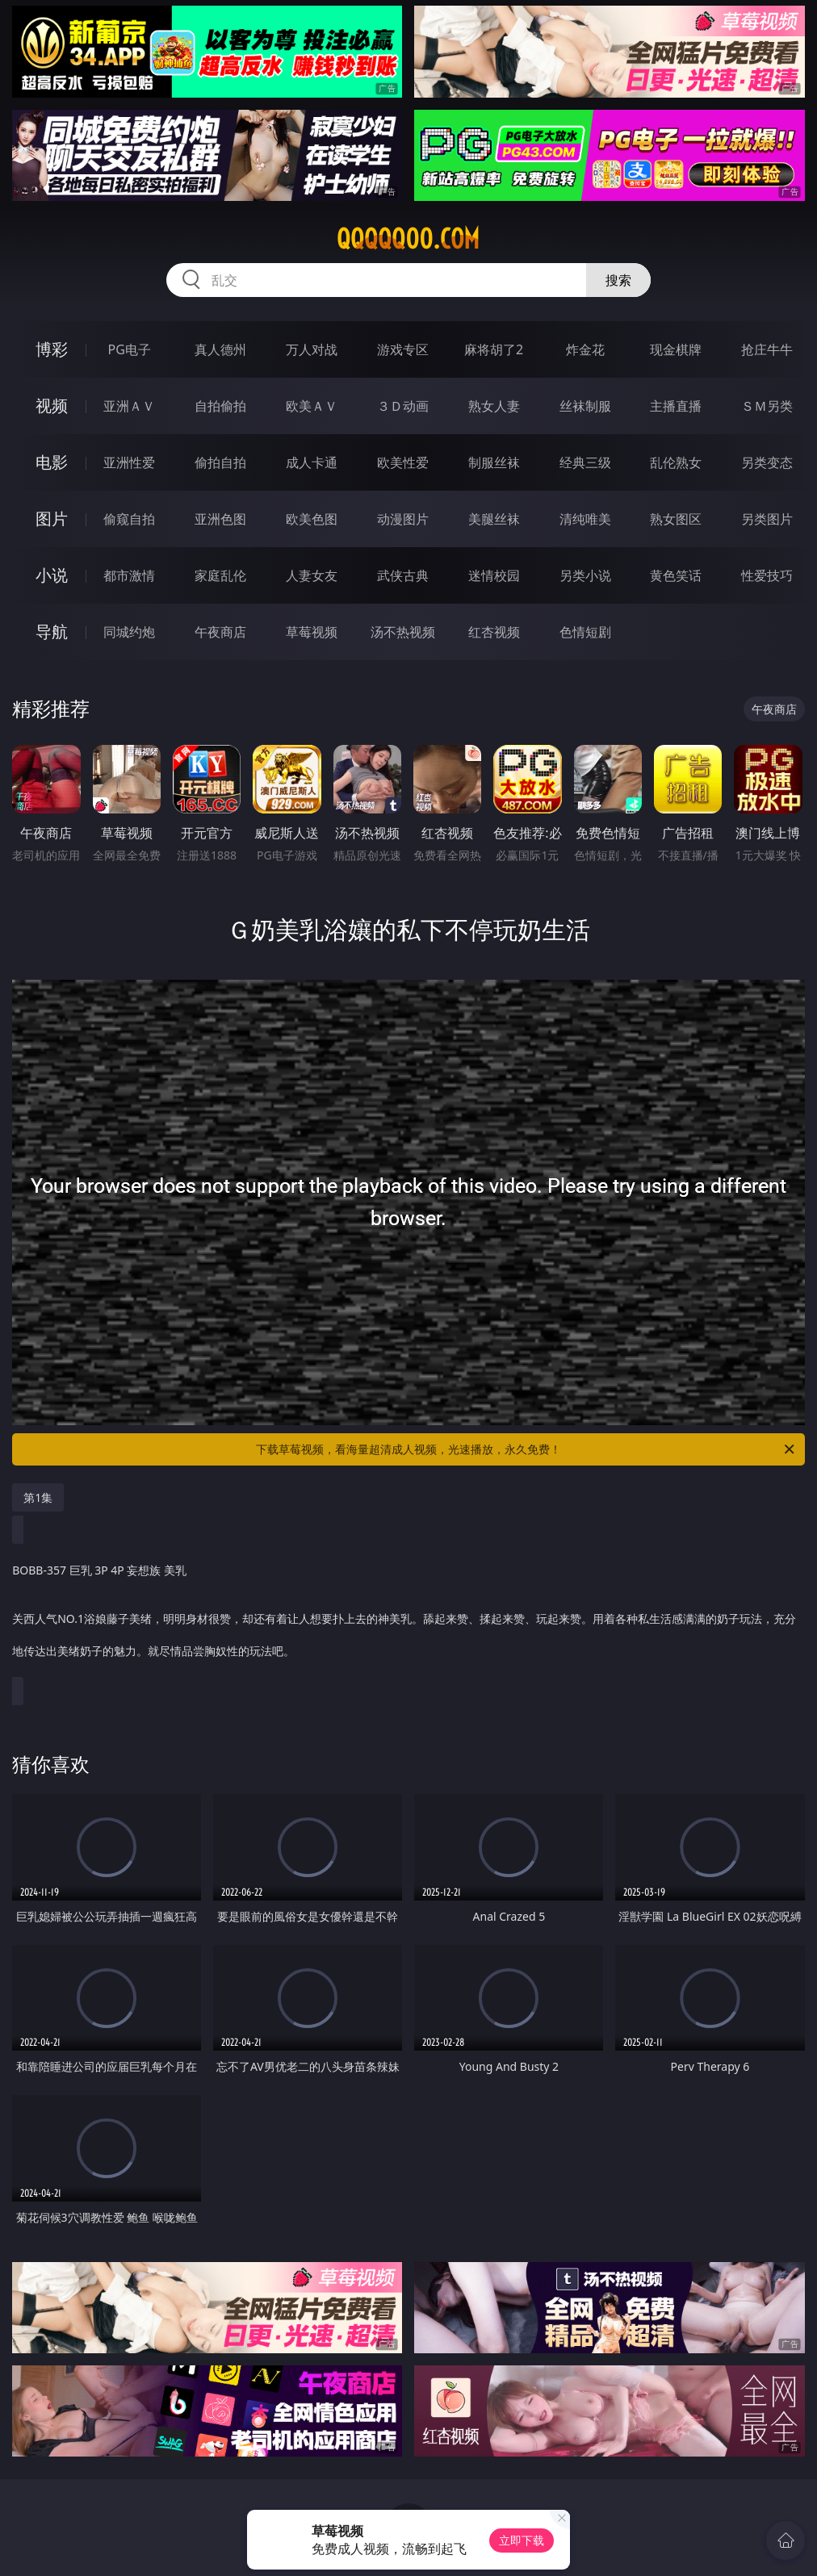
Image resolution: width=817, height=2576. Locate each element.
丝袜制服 (585, 406)
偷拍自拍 (220, 462)
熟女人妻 (494, 406)
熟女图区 (676, 519)
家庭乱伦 (220, 575)
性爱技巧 (767, 575)
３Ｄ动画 (403, 406)
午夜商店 (220, 632)
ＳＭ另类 (767, 406)
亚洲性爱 (129, 462)
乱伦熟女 (676, 462)
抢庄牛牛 (767, 349)
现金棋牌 (676, 349)
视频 (52, 405)
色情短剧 (585, 632)
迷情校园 (494, 575)
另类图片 (767, 519)
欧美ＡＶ (311, 406)
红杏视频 (494, 632)
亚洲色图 (220, 519)
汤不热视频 (403, 632)
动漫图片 (403, 519)
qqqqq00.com (408, 239)
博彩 (52, 349)
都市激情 (129, 575)
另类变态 (767, 462)
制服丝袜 (494, 462)
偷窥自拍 (129, 519)
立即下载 (521, 2540)
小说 (52, 575)
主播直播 (676, 406)
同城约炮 (129, 632)
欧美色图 (311, 519)
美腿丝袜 (494, 519)
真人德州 (220, 349)
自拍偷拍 (220, 406)
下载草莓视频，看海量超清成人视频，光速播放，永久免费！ (526, 1449)
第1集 (37, 1497)
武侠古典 (403, 575)
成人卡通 (311, 462)
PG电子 (128, 349)
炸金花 (585, 349)
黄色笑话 (676, 575)
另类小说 (585, 575)
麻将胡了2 (493, 349)
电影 (52, 462)
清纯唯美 (585, 519)
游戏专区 (403, 349)
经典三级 (585, 462)
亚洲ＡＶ (129, 406)
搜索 (618, 280)
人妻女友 (311, 575)
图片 (52, 518)
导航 (52, 631)
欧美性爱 (403, 462)
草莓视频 (311, 632)
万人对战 (311, 349)
